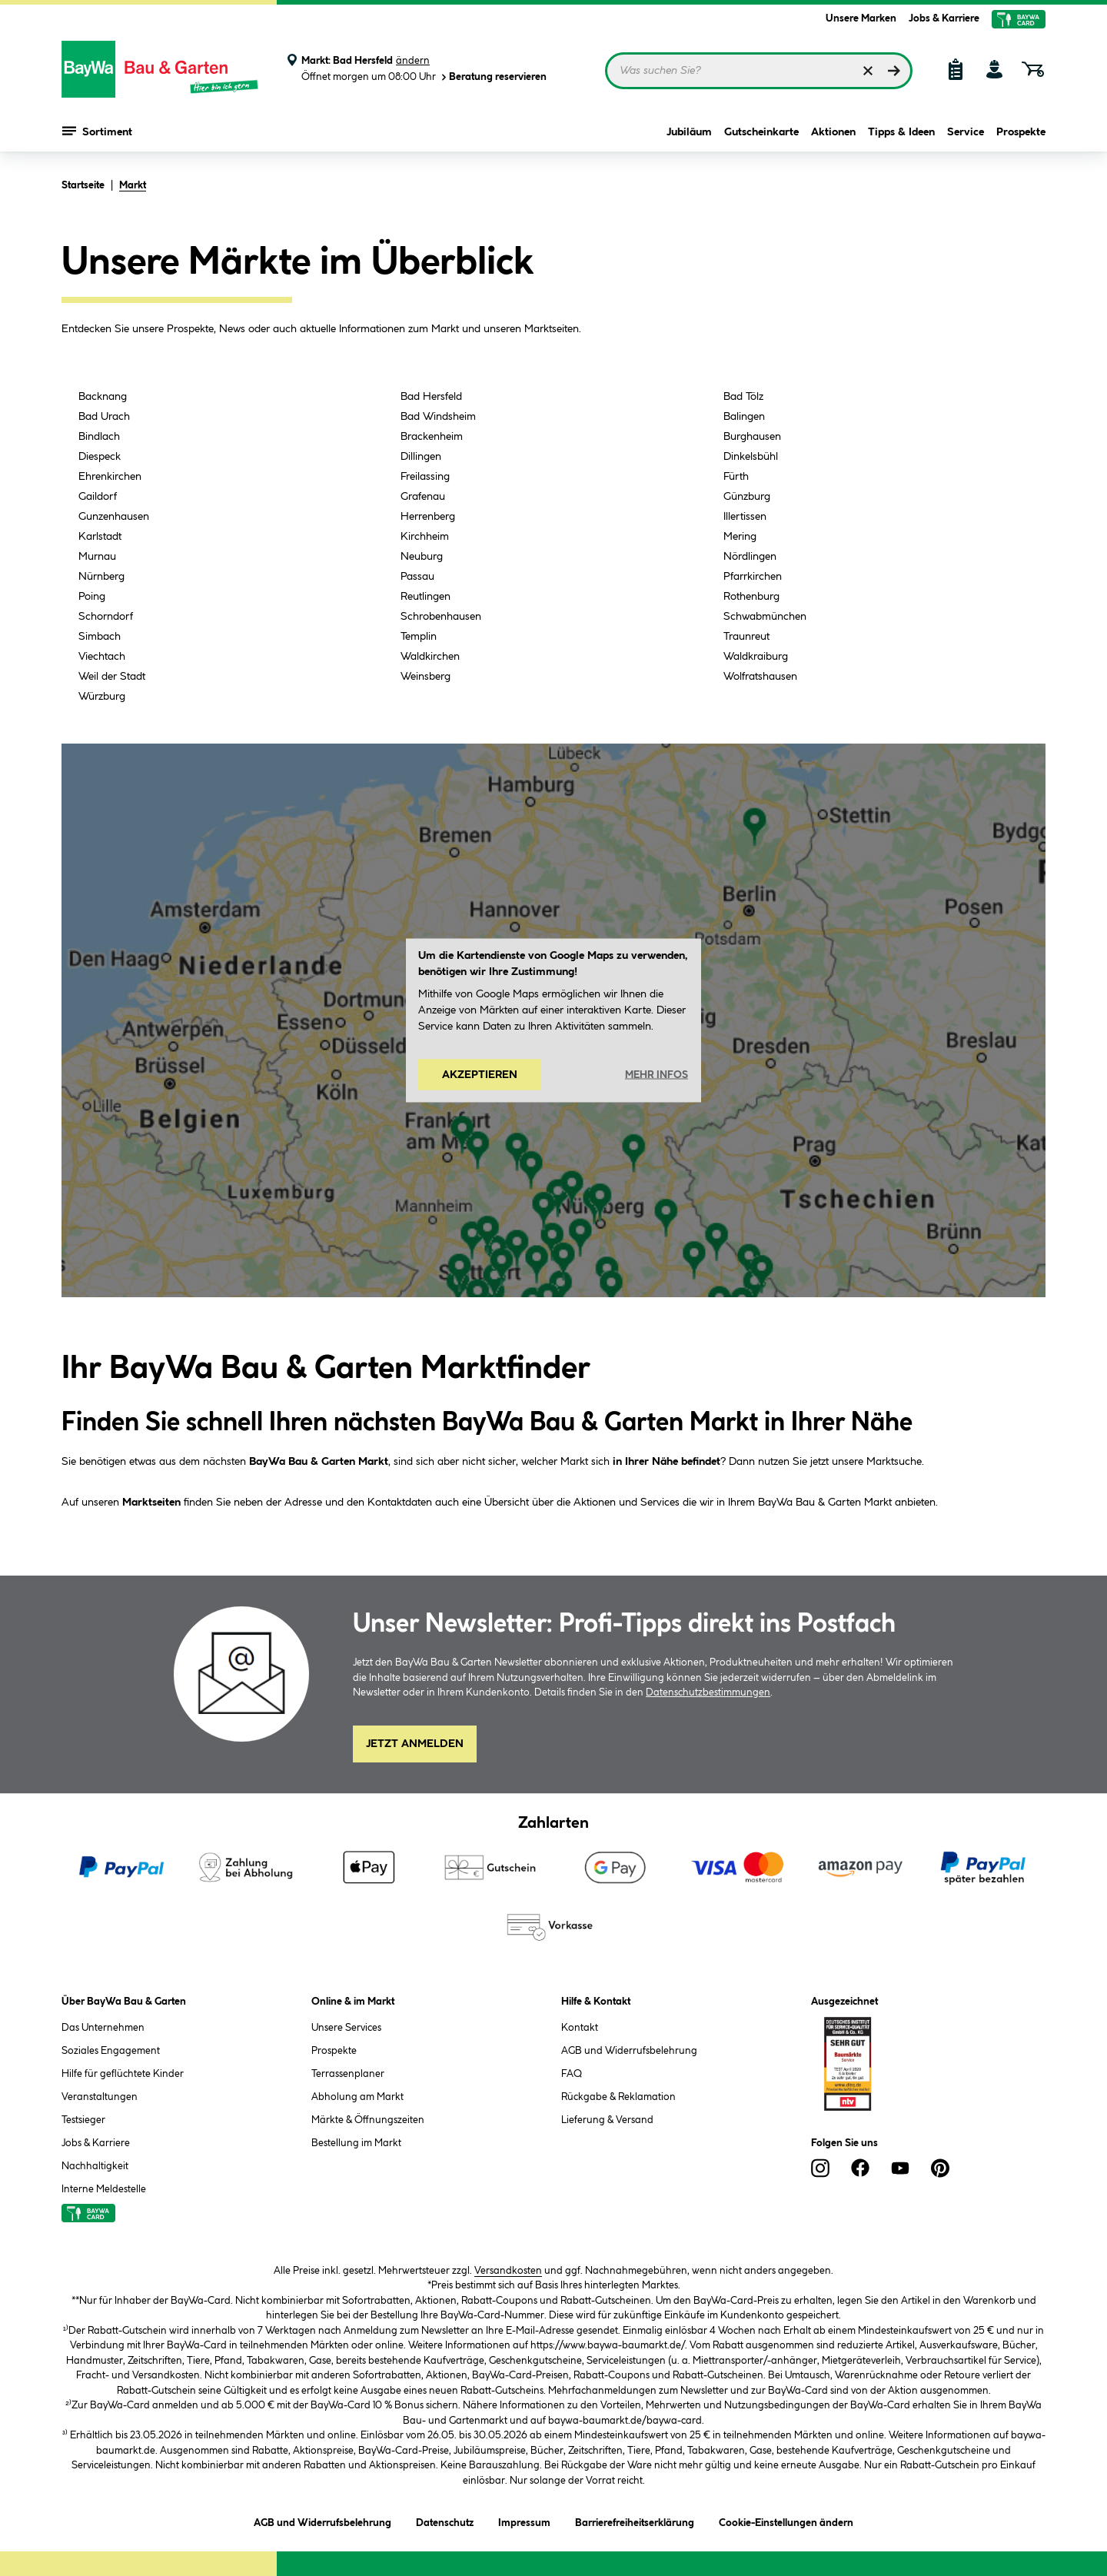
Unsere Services (346, 2027)
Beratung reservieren (493, 77)
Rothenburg (751, 596)
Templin (419, 636)
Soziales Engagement (111, 2050)
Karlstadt (99, 536)
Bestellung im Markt (356, 2143)
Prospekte (1021, 132)
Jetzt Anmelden (415, 1744)
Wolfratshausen (760, 676)
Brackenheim (432, 436)
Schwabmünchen (764, 616)
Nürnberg (101, 576)
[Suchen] (894, 70)
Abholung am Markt (357, 2097)
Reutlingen (425, 596)
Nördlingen (749, 556)
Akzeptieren (479, 1075)
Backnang (102, 396)
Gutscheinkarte (761, 132)
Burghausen (752, 436)
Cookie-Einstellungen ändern (786, 2520)
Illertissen (744, 516)
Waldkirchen (430, 656)
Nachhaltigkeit (95, 2166)
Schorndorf (105, 616)
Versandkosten (508, 2270)
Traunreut (746, 636)
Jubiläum (689, 132)
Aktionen (833, 132)
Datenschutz (445, 2520)
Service (965, 132)
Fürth (736, 476)
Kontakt (579, 2027)
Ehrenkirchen (109, 476)
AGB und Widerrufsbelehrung (629, 2050)
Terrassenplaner (347, 2073)
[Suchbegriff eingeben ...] (759, 70)
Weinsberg (425, 676)
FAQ (571, 2073)
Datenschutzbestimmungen (708, 1692)
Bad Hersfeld (431, 396)
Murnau (97, 556)
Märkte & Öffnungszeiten (367, 2120)
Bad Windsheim (438, 416)
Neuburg (422, 556)
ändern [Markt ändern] (413, 60)
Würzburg (101, 696)
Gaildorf (97, 496)
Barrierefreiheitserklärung (634, 2520)
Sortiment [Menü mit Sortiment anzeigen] (97, 131)
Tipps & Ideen (901, 132)
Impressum (524, 2520)
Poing (91, 596)
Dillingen (421, 456)
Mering (739, 536)
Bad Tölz (743, 396)
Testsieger (83, 2120)
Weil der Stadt (111, 676)
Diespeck (99, 456)
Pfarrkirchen (752, 576)
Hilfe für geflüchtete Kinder (123, 2073)
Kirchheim (425, 536)
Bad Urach (104, 416)
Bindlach (99, 436)
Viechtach (101, 656)
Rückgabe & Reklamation (618, 2097)
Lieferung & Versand (607, 2120)
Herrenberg (428, 516)
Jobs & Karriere (944, 18)
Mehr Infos (656, 1074)
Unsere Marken (861, 18)
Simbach (99, 636)
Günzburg (746, 496)
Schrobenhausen (441, 616)
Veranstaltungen (100, 2097)
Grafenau (423, 496)
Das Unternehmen (103, 2027)
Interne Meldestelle (104, 2189)
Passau (417, 576)
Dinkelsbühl (750, 456)
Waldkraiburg (755, 656)
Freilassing (425, 476)
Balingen (744, 416)
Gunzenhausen (113, 516)
